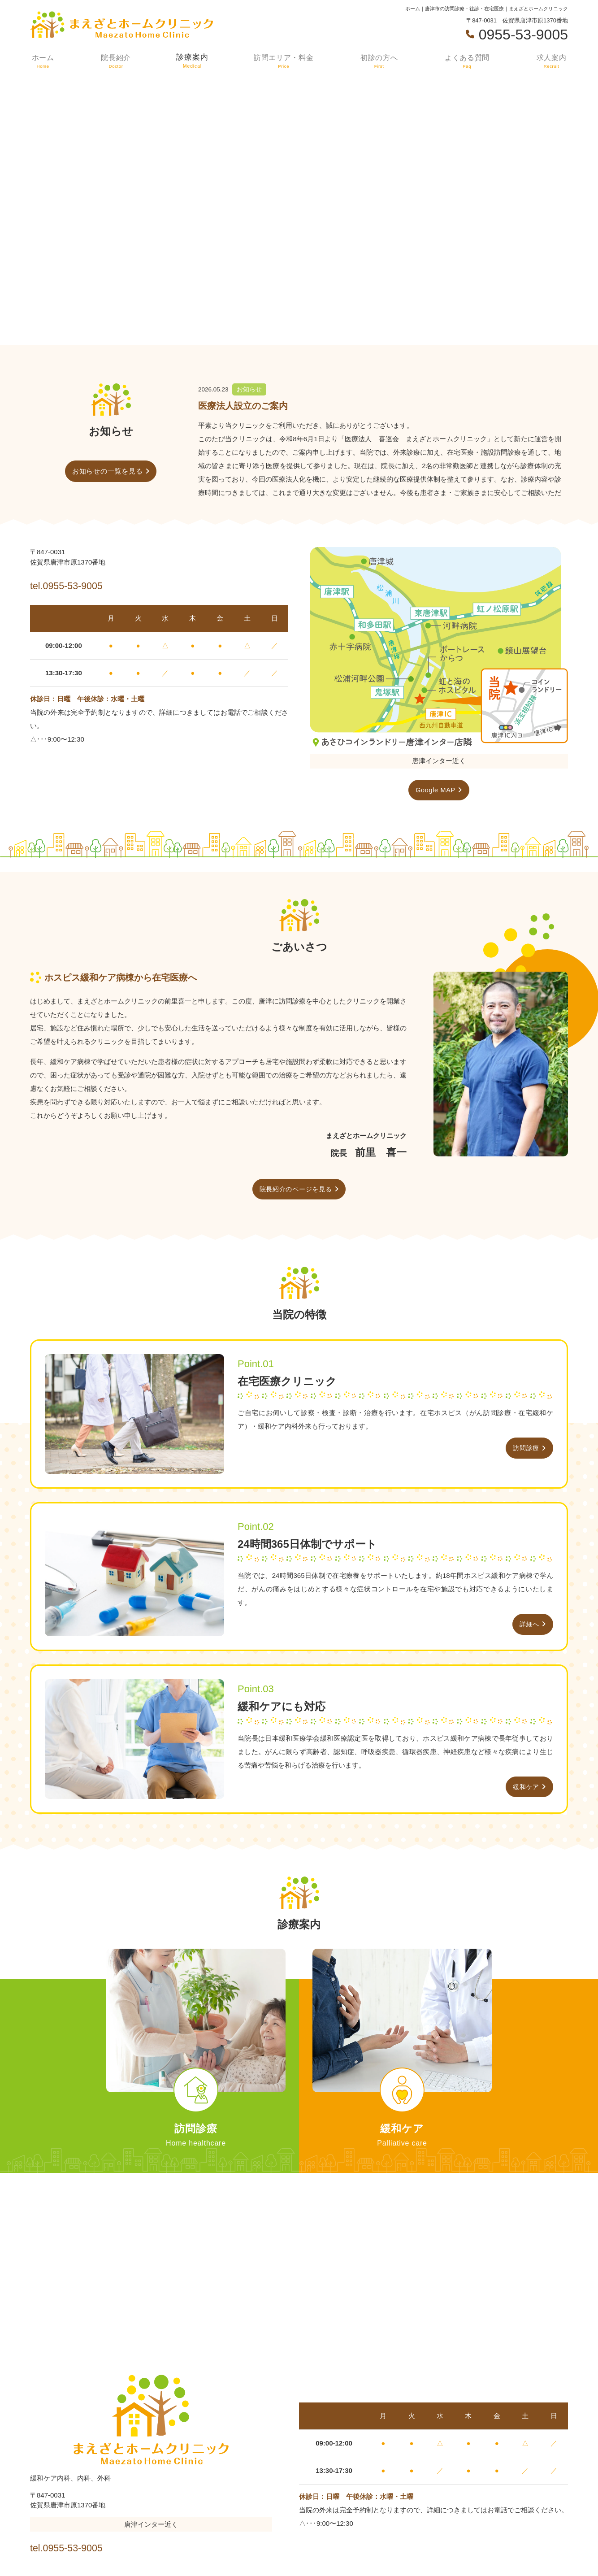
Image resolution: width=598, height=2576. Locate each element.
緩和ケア (525, 1788)
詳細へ (528, 1625)
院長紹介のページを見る (295, 1190)
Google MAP (435, 790)
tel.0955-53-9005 (87, 583)
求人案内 (552, 60)
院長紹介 (114, 60)
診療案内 (190, 60)
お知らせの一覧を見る (107, 471)
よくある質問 (467, 60)
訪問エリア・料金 (283, 60)
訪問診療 (525, 1449)
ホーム (42, 60)
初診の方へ (379, 60)
